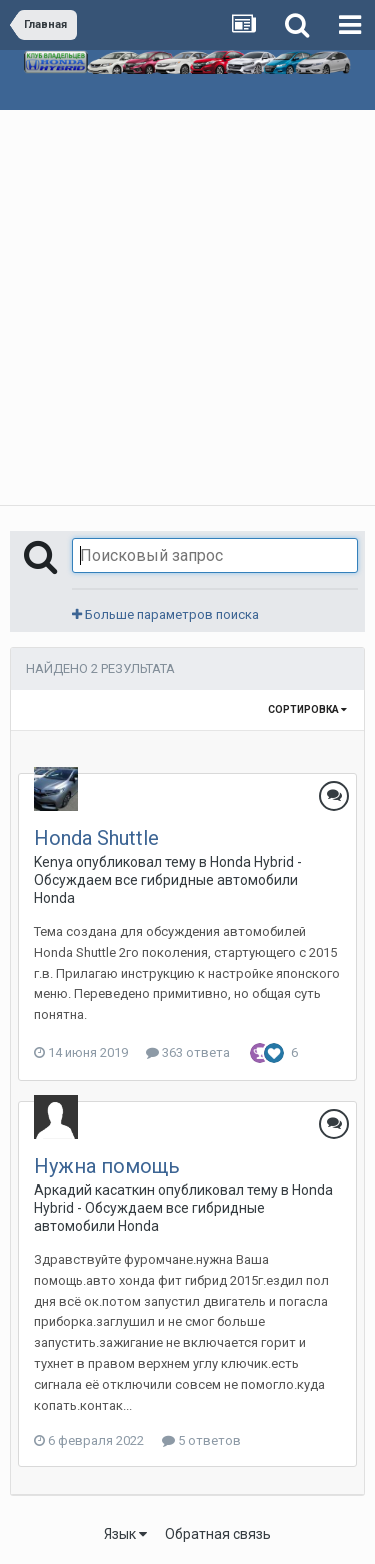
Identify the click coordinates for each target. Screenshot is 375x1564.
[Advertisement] (187, 307)
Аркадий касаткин (94, 1190)
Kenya (53, 862)
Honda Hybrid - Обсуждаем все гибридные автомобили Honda (168, 880)
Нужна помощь (107, 1166)
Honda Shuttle (96, 838)
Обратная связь (218, 1534)
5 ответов (201, 1440)
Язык (125, 1534)
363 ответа (188, 1052)
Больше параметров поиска (165, 614)
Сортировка (307, 709)
